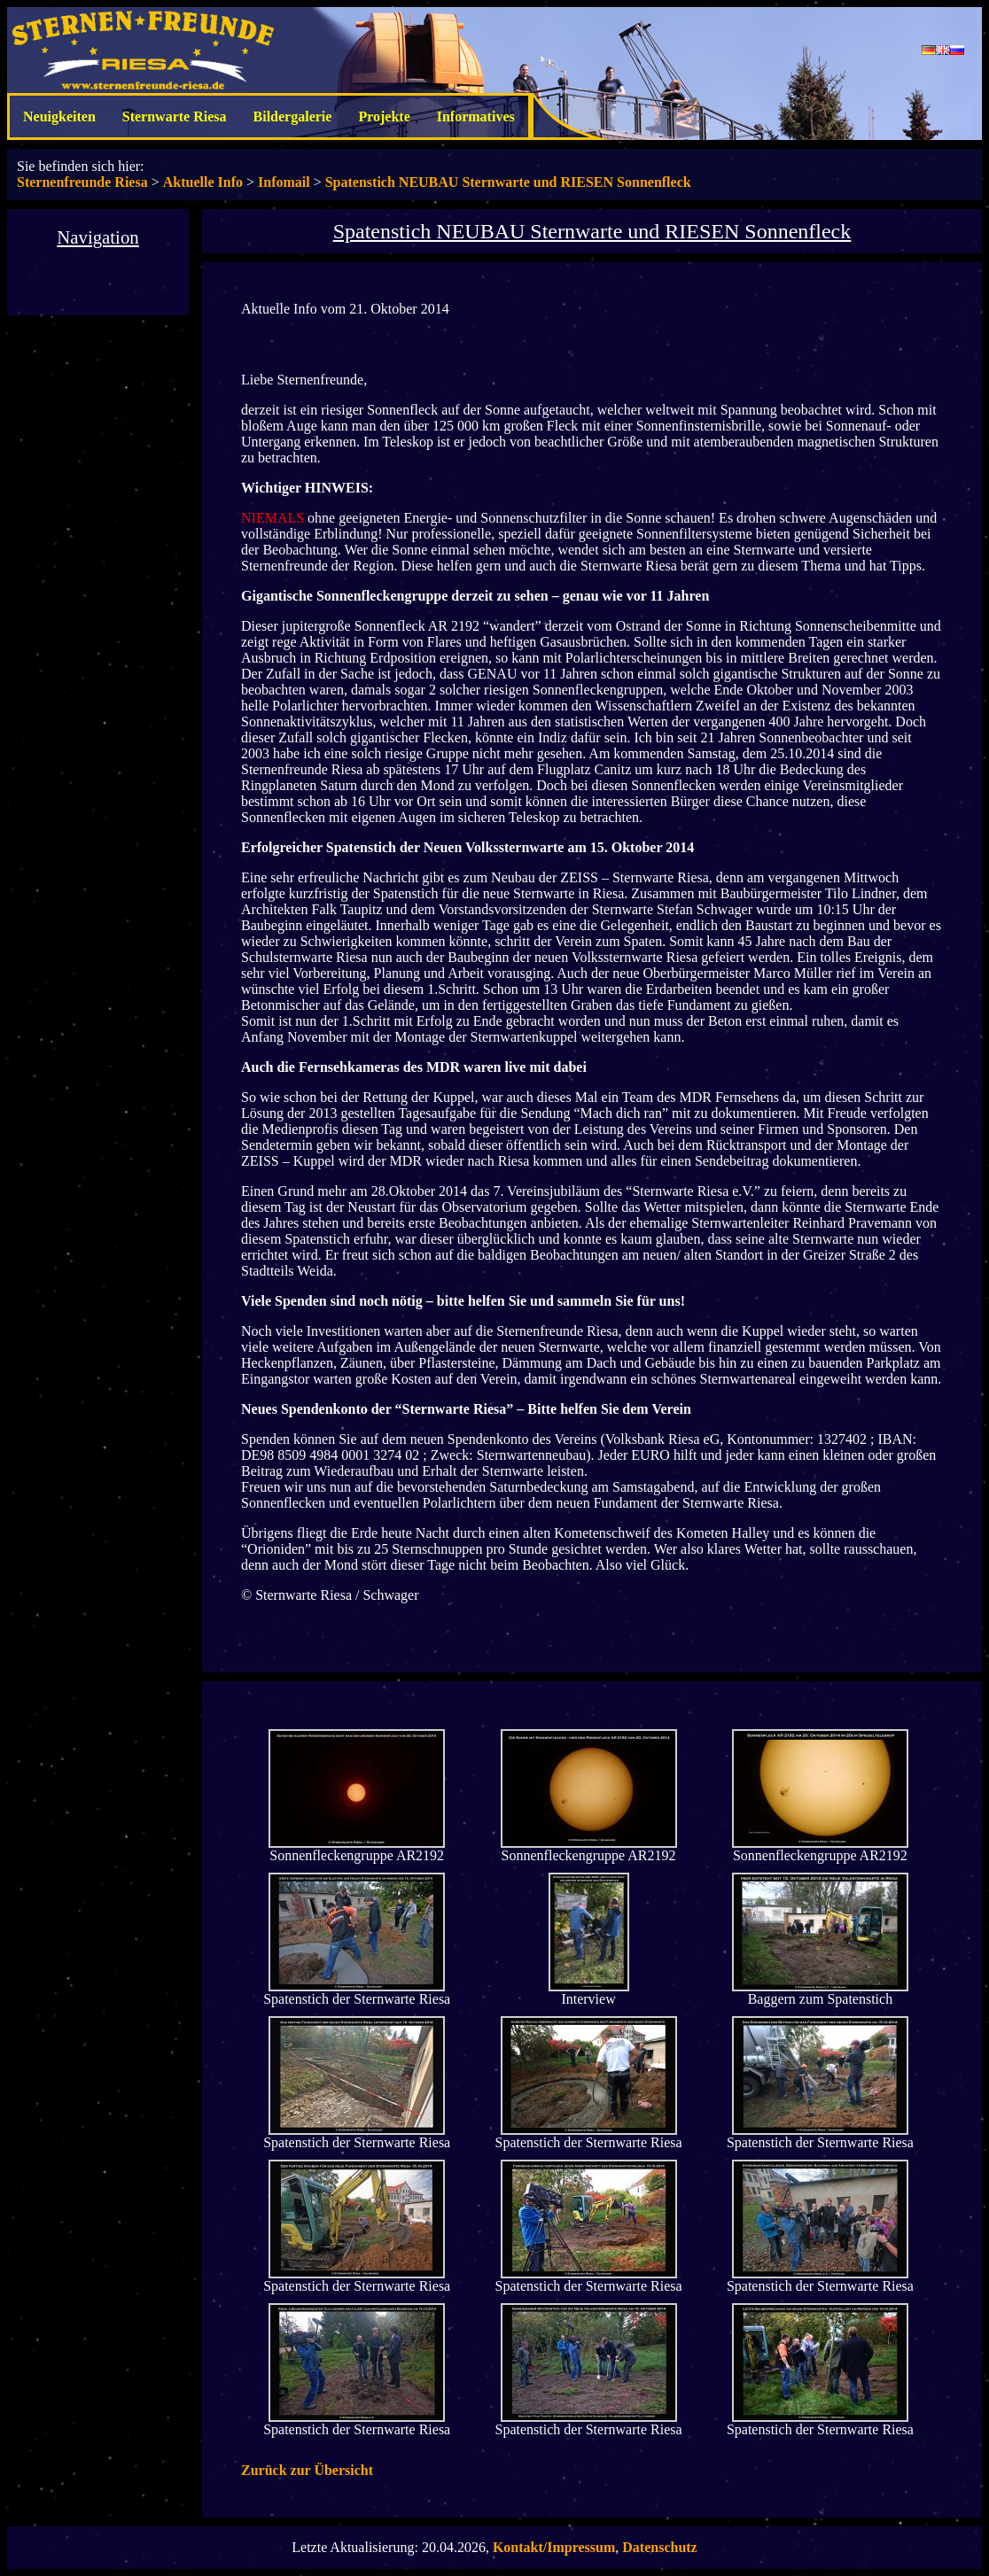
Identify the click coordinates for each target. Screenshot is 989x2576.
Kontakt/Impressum (554, 2547)
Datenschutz (659, 2547)
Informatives (476, 116)
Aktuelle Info (203, 182)
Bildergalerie (292, 116)
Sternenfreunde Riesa (82, 182)
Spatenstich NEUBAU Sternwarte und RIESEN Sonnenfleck (508, 182)
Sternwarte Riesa (174, 116)
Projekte (383, 116)
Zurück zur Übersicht (307, 2470)
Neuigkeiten (59, 116)
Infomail (284, 182)
